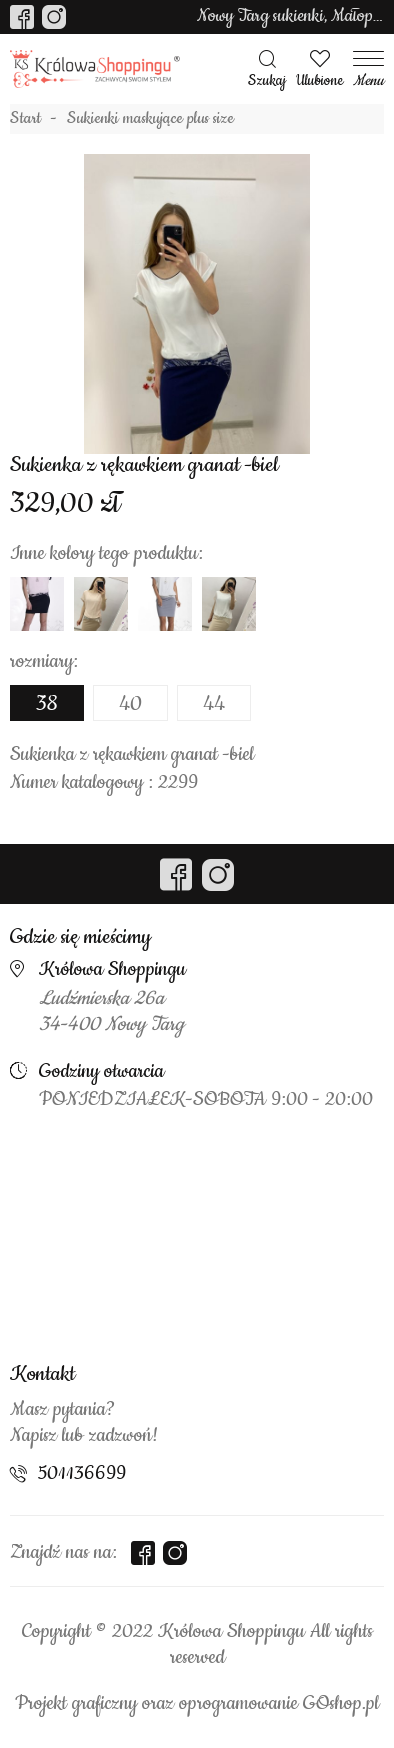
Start (25, 119)
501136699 (82, 1474)
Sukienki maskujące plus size (150, 119)
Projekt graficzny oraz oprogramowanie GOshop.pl (197, 1704)
